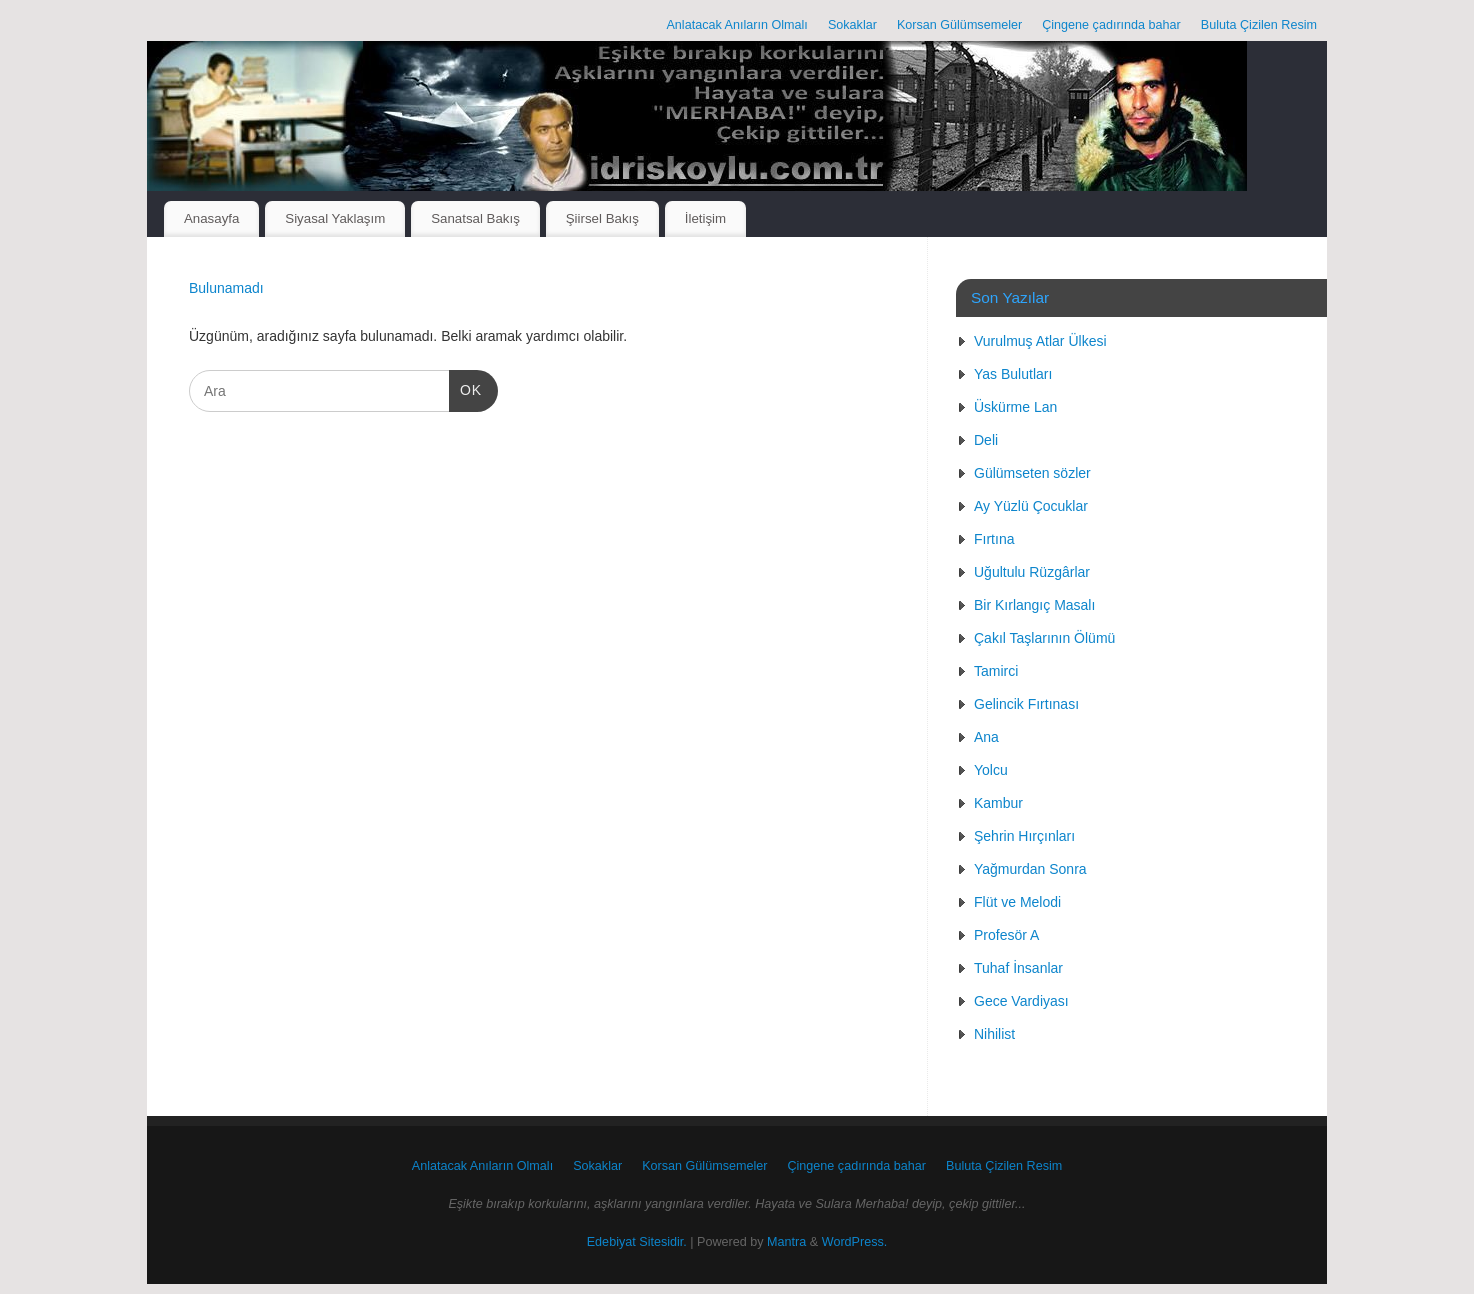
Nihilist (994, 1034)
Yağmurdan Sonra (1030, 869)
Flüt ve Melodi (1017, 902)
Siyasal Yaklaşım (335, 218)
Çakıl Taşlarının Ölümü (1044, 638)
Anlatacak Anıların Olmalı (736, 25)
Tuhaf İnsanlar (1018, 968)
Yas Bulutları (1013, 374)
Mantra (786, 1242)
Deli (986, 440)
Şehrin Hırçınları (1024, 836)
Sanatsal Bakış (475, 218)
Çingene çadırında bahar (1111, 25)
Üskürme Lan (1015, 407)
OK (465, 388)
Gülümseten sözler (1032, 473)
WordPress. (855, 1242)
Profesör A (1006, 935)
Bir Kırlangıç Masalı (1034, 605)
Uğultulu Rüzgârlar (1032, 572)
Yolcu (991, 770)
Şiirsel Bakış (602, 218)
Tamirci (996, 671)
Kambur (998, 803)
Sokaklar (852, 25)
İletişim (705, 218)
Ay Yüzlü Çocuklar (1031, 506)
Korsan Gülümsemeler (959, 25)
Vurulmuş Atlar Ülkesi (1040, 341)
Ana (986, 737)
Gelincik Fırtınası (1026, 704)
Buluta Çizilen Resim (1259, 25)
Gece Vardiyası (1021, 1001)
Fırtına (994, 539)
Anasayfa (211, 218)
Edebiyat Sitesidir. (637, 1242)
